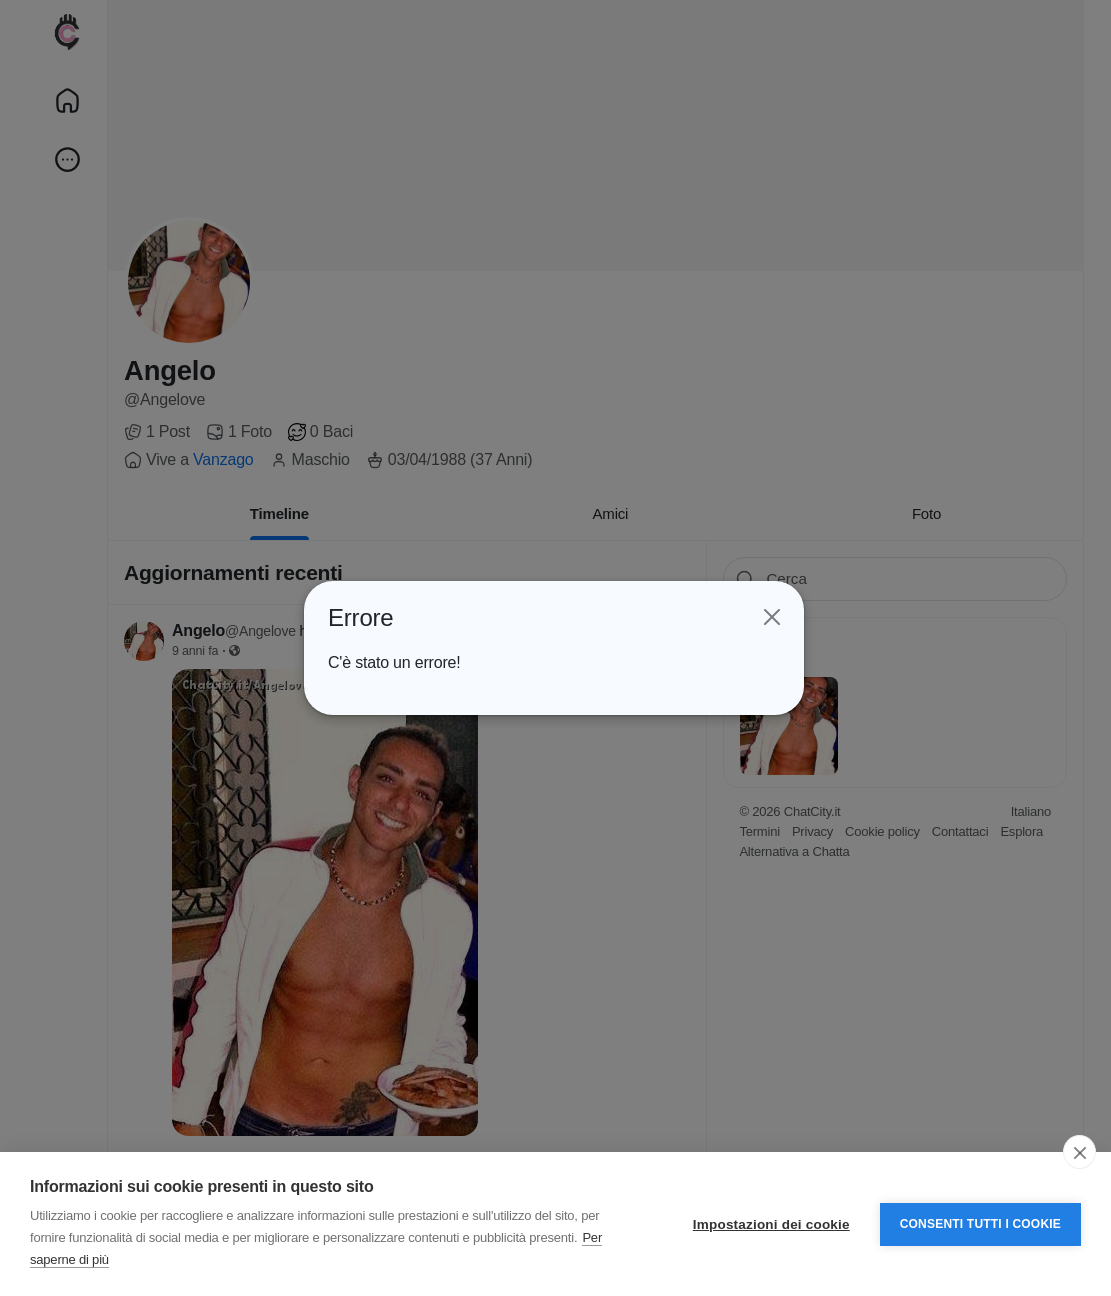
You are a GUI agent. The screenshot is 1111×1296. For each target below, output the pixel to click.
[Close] (770, 618)
